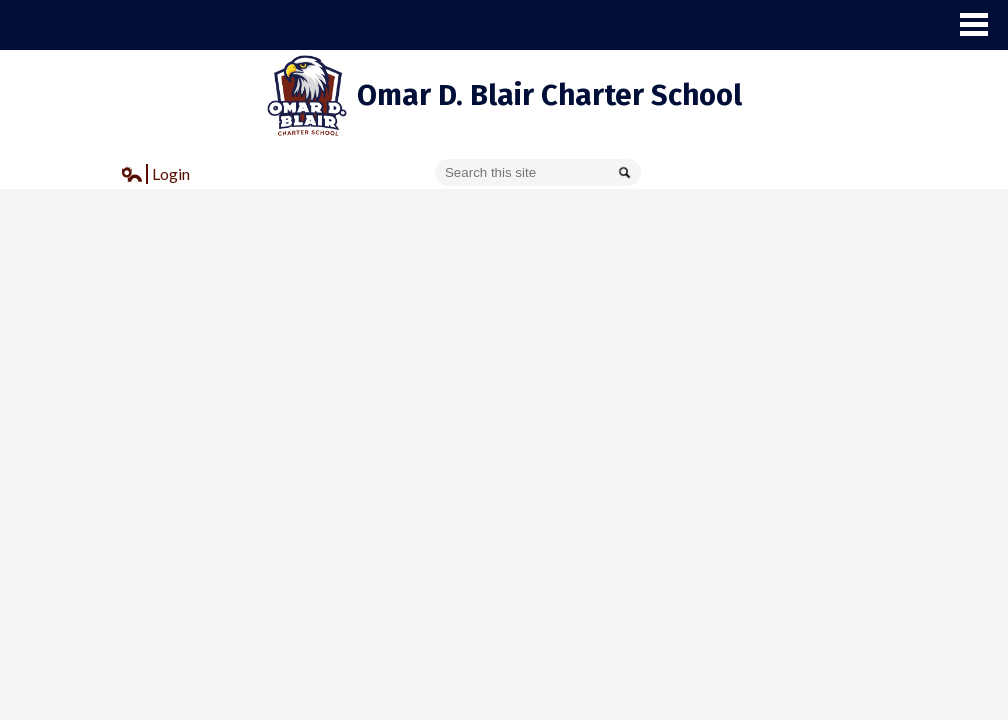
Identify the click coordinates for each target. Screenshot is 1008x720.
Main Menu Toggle (974, 24)
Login (156, 176)
